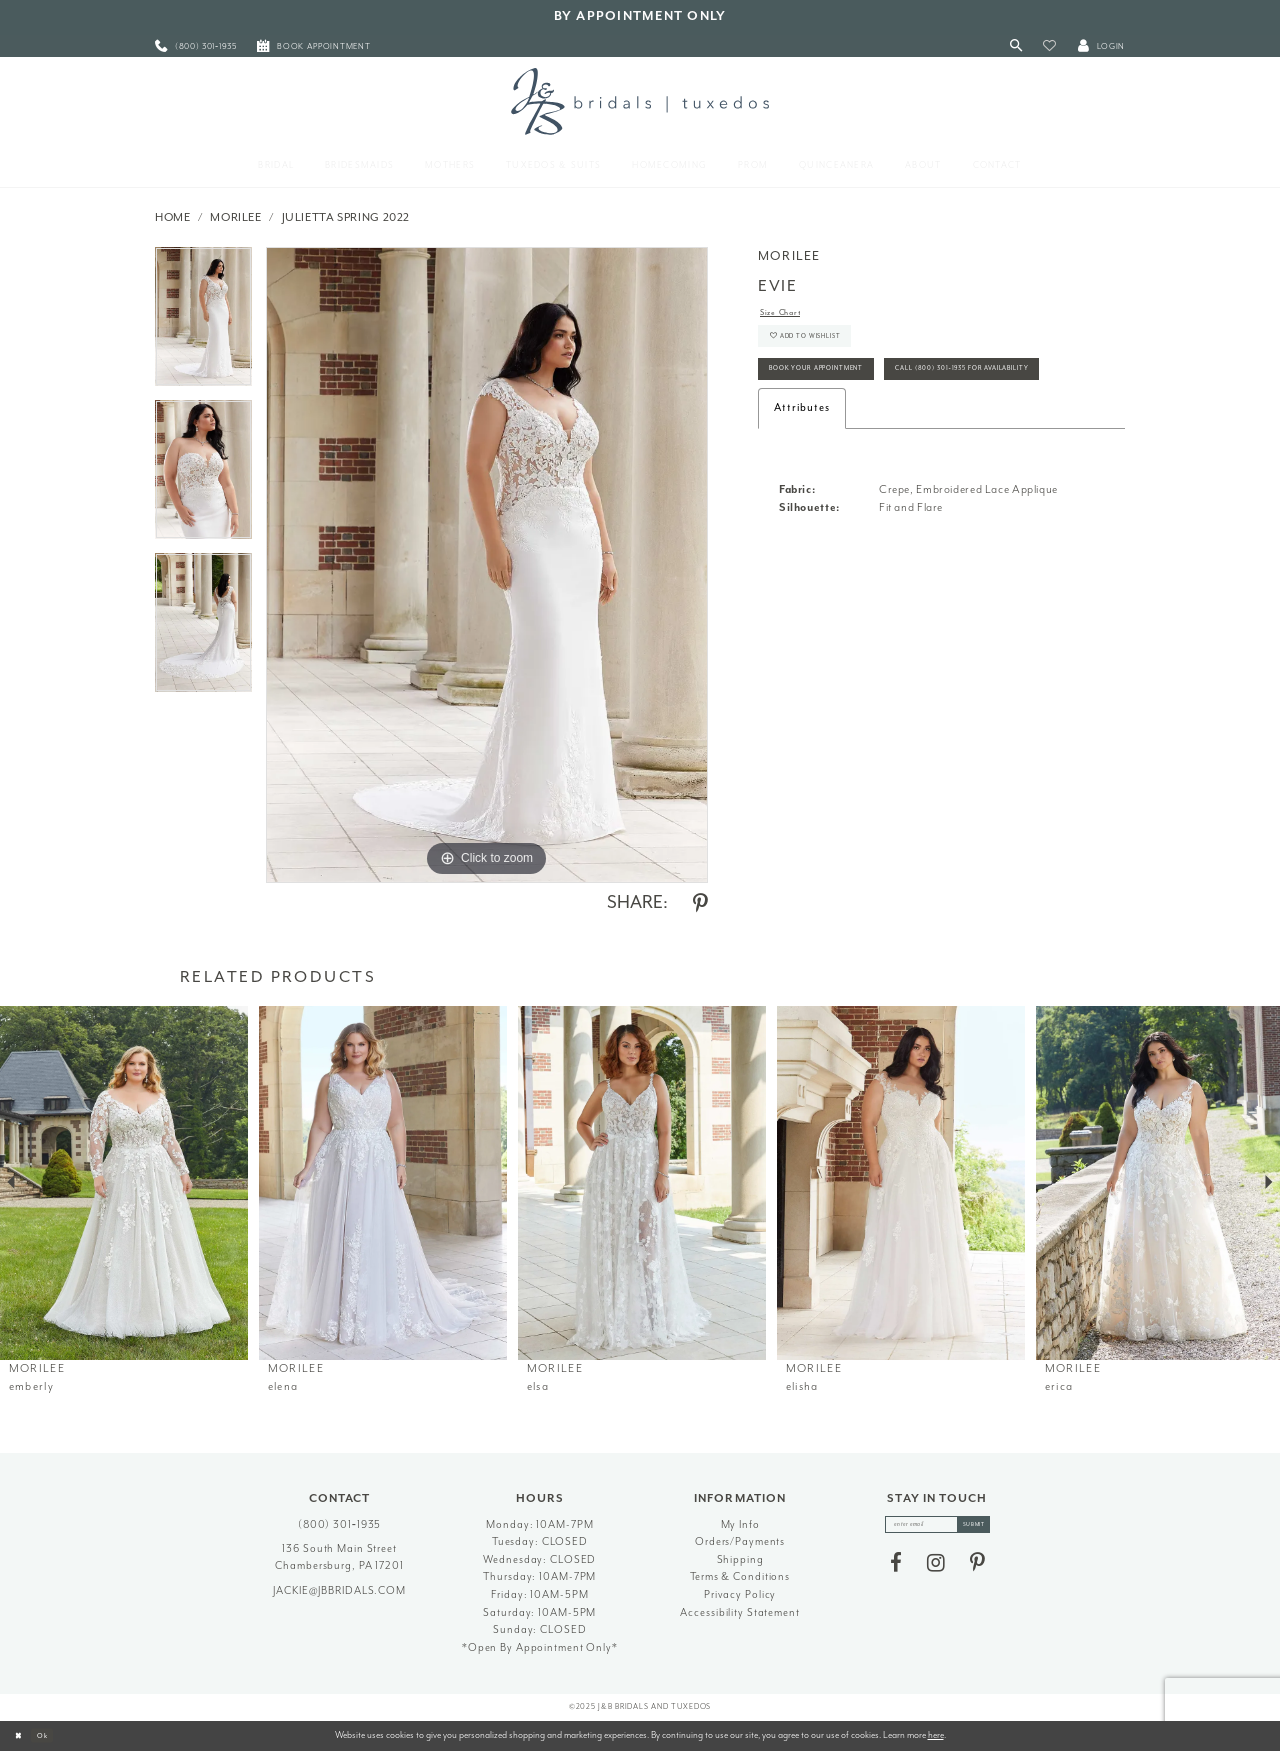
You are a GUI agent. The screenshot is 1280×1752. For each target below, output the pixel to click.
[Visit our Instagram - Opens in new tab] (936, 1570)
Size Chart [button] (788, 314)
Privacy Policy (740, 1594)
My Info (740, 1524)
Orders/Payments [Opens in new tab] (740, 1541)
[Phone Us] (196, 46)
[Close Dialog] (22, 1736)
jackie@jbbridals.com (339, 1590)
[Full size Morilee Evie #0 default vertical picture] (487, 565)
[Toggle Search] (1016, 46)
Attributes (802, 482)
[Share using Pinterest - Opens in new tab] (700, 904)
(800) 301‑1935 (340, 1524)
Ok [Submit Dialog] (54, 1735)
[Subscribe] (988, 1528)
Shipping (740, 1559)
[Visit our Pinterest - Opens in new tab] (977, 1570)
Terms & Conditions (740, 1576)
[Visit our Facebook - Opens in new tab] (896, 1570)
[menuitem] (196, 46)
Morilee (235, 217)
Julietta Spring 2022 (346, 217)
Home (173, 217)
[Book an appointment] (314, 46)
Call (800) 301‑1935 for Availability (869, 439)
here (936, 1735)
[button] (1049, 46)
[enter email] (937, 1528)
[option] (203, 323)
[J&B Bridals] (639, 101)
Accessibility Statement (739, 1612)
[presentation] (124, 1183)
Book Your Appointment (840, 394)
